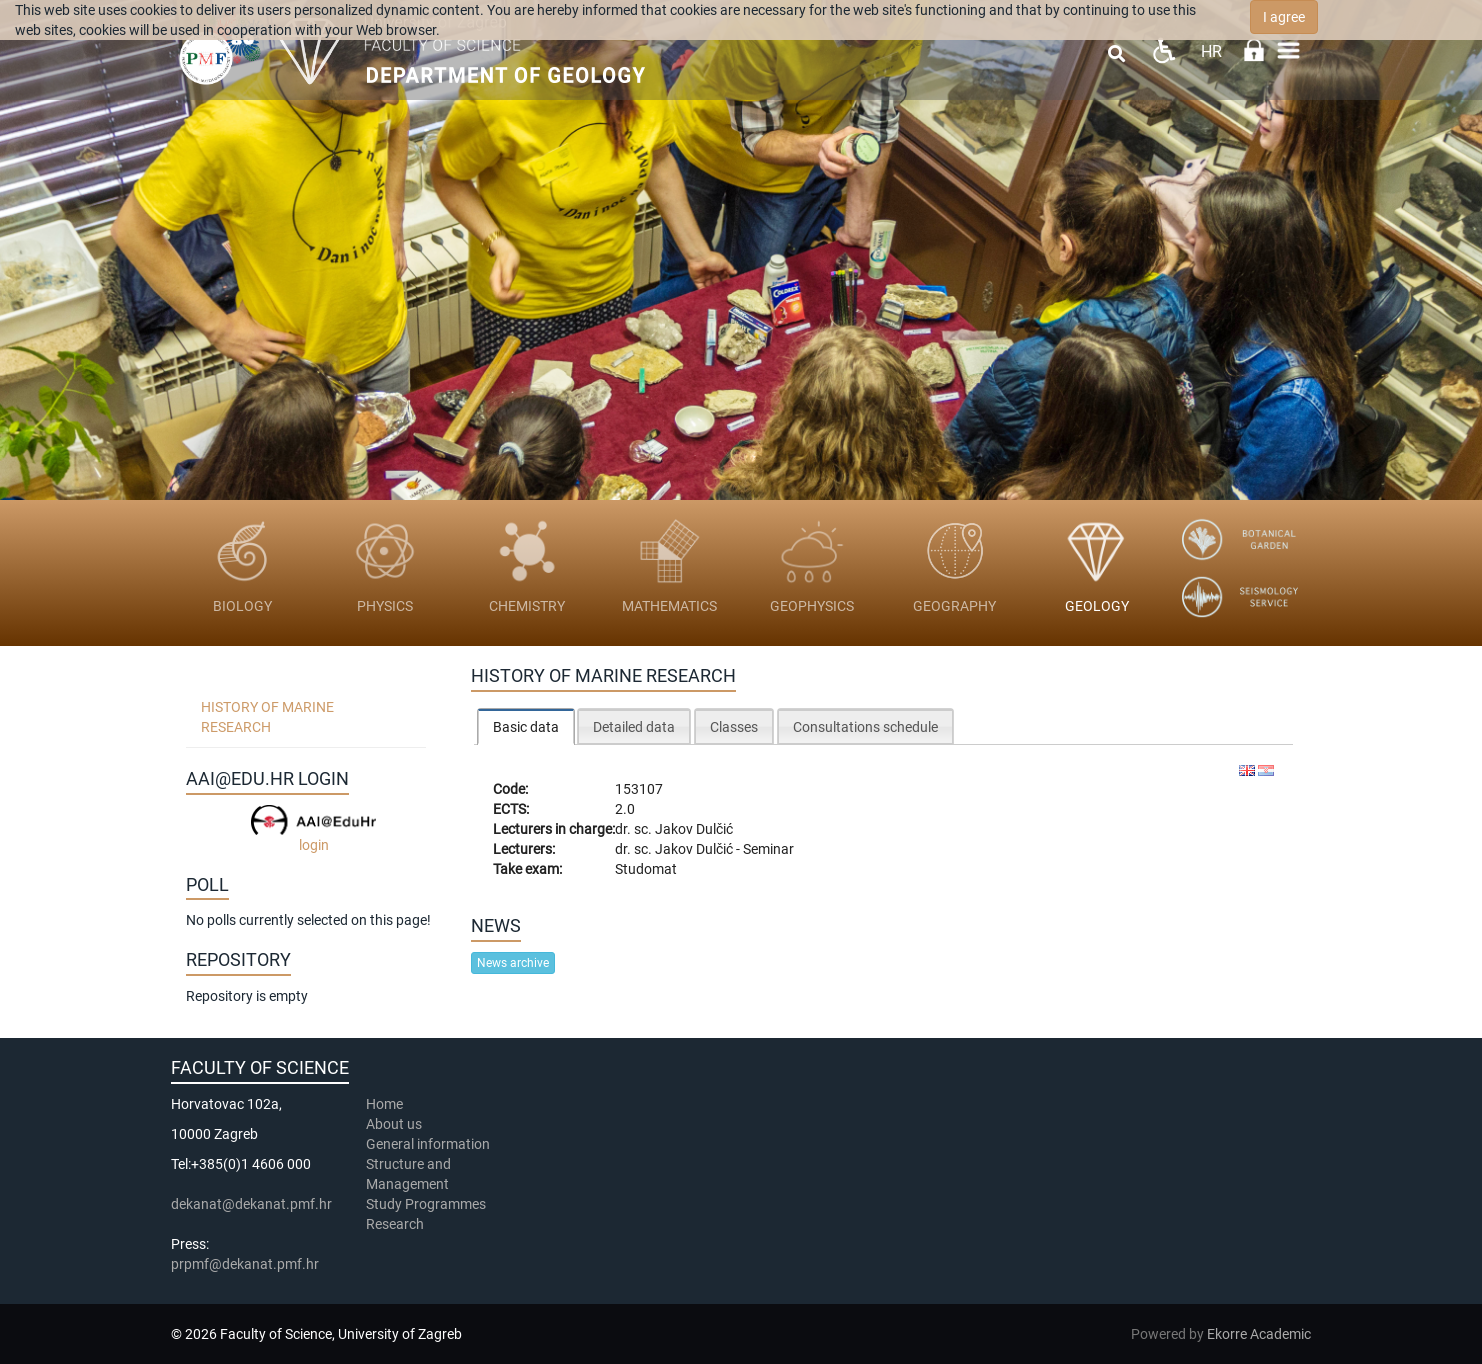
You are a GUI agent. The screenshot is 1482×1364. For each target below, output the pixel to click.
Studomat (646, 869)
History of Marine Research (267, 717)
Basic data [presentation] (526, 727)
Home (384, 1104)
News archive (513, 963)
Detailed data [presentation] (634, 727)
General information (428, 1144)
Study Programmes (426, 1204)
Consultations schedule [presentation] (865, 727)
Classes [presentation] (734, 727)
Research (396, 1224)
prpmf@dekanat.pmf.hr (245, 1264)
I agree (1284, 17)
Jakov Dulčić (694, 829)
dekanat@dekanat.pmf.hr (251, 1204)
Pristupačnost (1163, 50)
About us (395, 1124)
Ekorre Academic (1259, 1334)
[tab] (526, 726)
